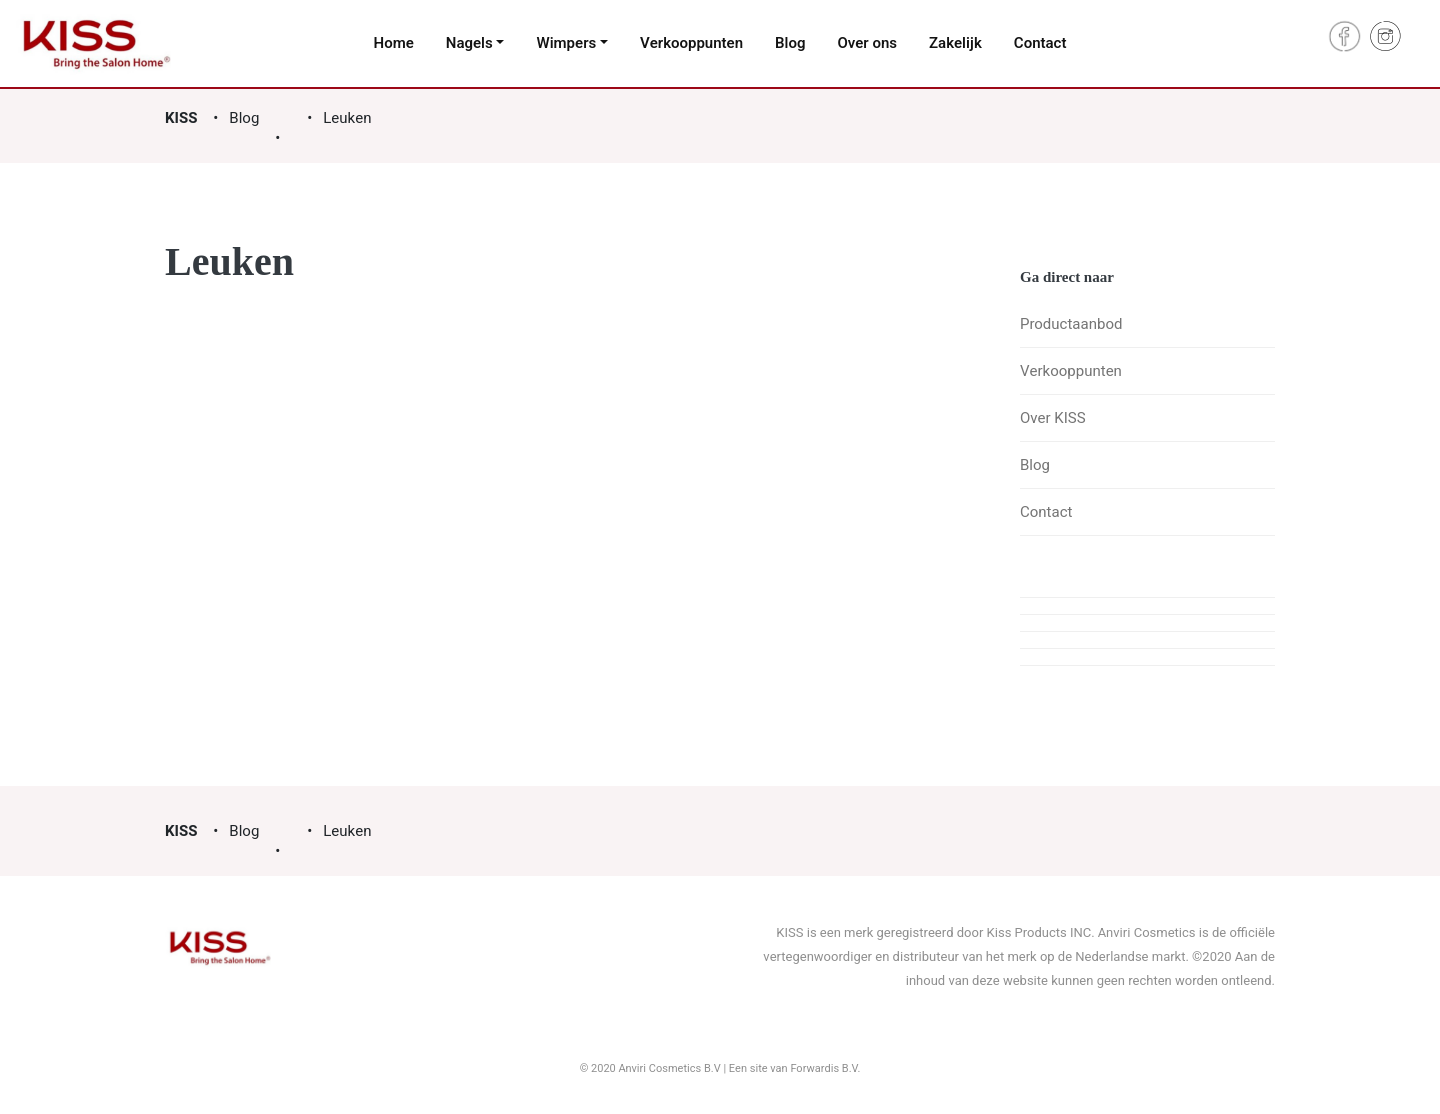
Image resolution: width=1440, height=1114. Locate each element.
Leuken (347, 118)
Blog (790, 43)
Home (394, 43)
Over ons (867, 43)
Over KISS (1053, 418)
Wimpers (566, 43)
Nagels (469, 43)
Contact (1040, 43)
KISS (181, 118)
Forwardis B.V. (825, 1068)
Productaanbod (1071, 324)
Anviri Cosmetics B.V (670, 1068)
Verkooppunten (691, 43)
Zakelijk (955, 43)
